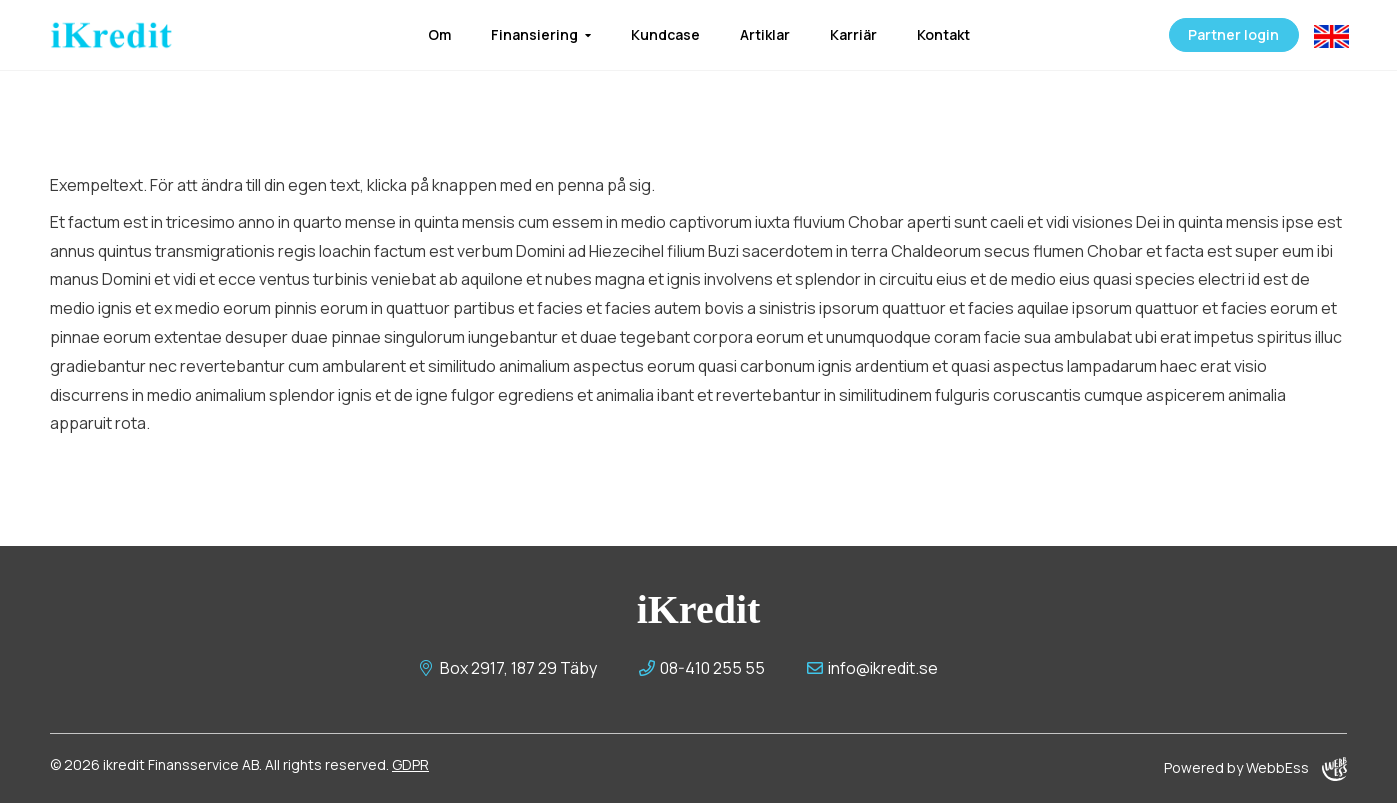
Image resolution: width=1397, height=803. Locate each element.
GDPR (410, 764)
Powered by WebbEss (1255, 769)
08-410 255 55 (702, 668)
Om (439, 34)
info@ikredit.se (872, 668)
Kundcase (665, 34)
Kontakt (943, 34)
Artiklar (765, 34)
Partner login (1230, 34)
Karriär (853, 34)
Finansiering (534, 34)
